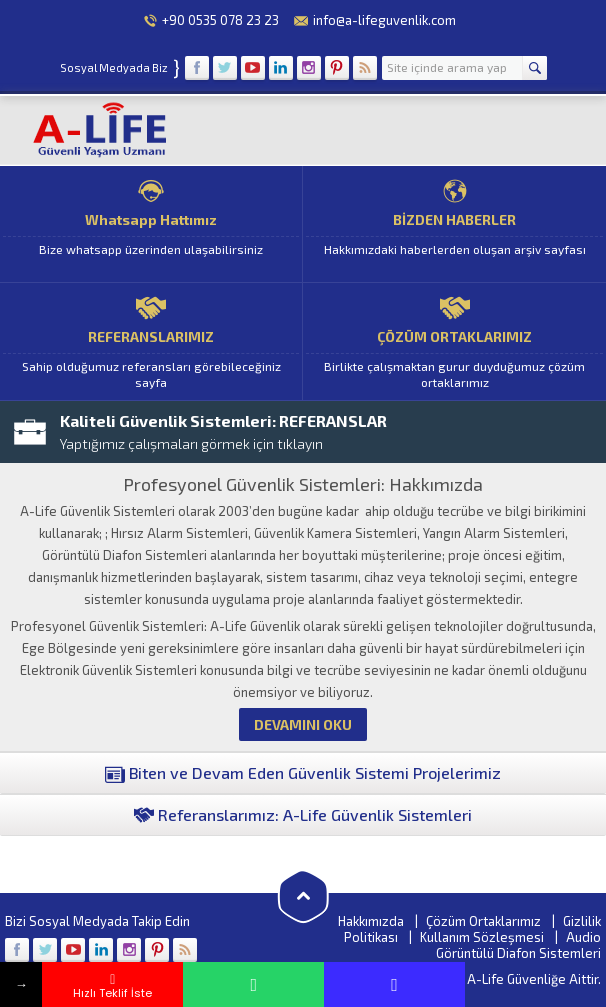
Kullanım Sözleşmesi (482, 937)
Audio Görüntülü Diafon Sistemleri (518, 945)
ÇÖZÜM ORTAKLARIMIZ (454, 341)
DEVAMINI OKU (303, 724)
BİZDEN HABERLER (454, 224)
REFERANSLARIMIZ (151, 341)
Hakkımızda (371, 921)
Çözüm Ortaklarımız (483, 921)
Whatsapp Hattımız (151, 224)
